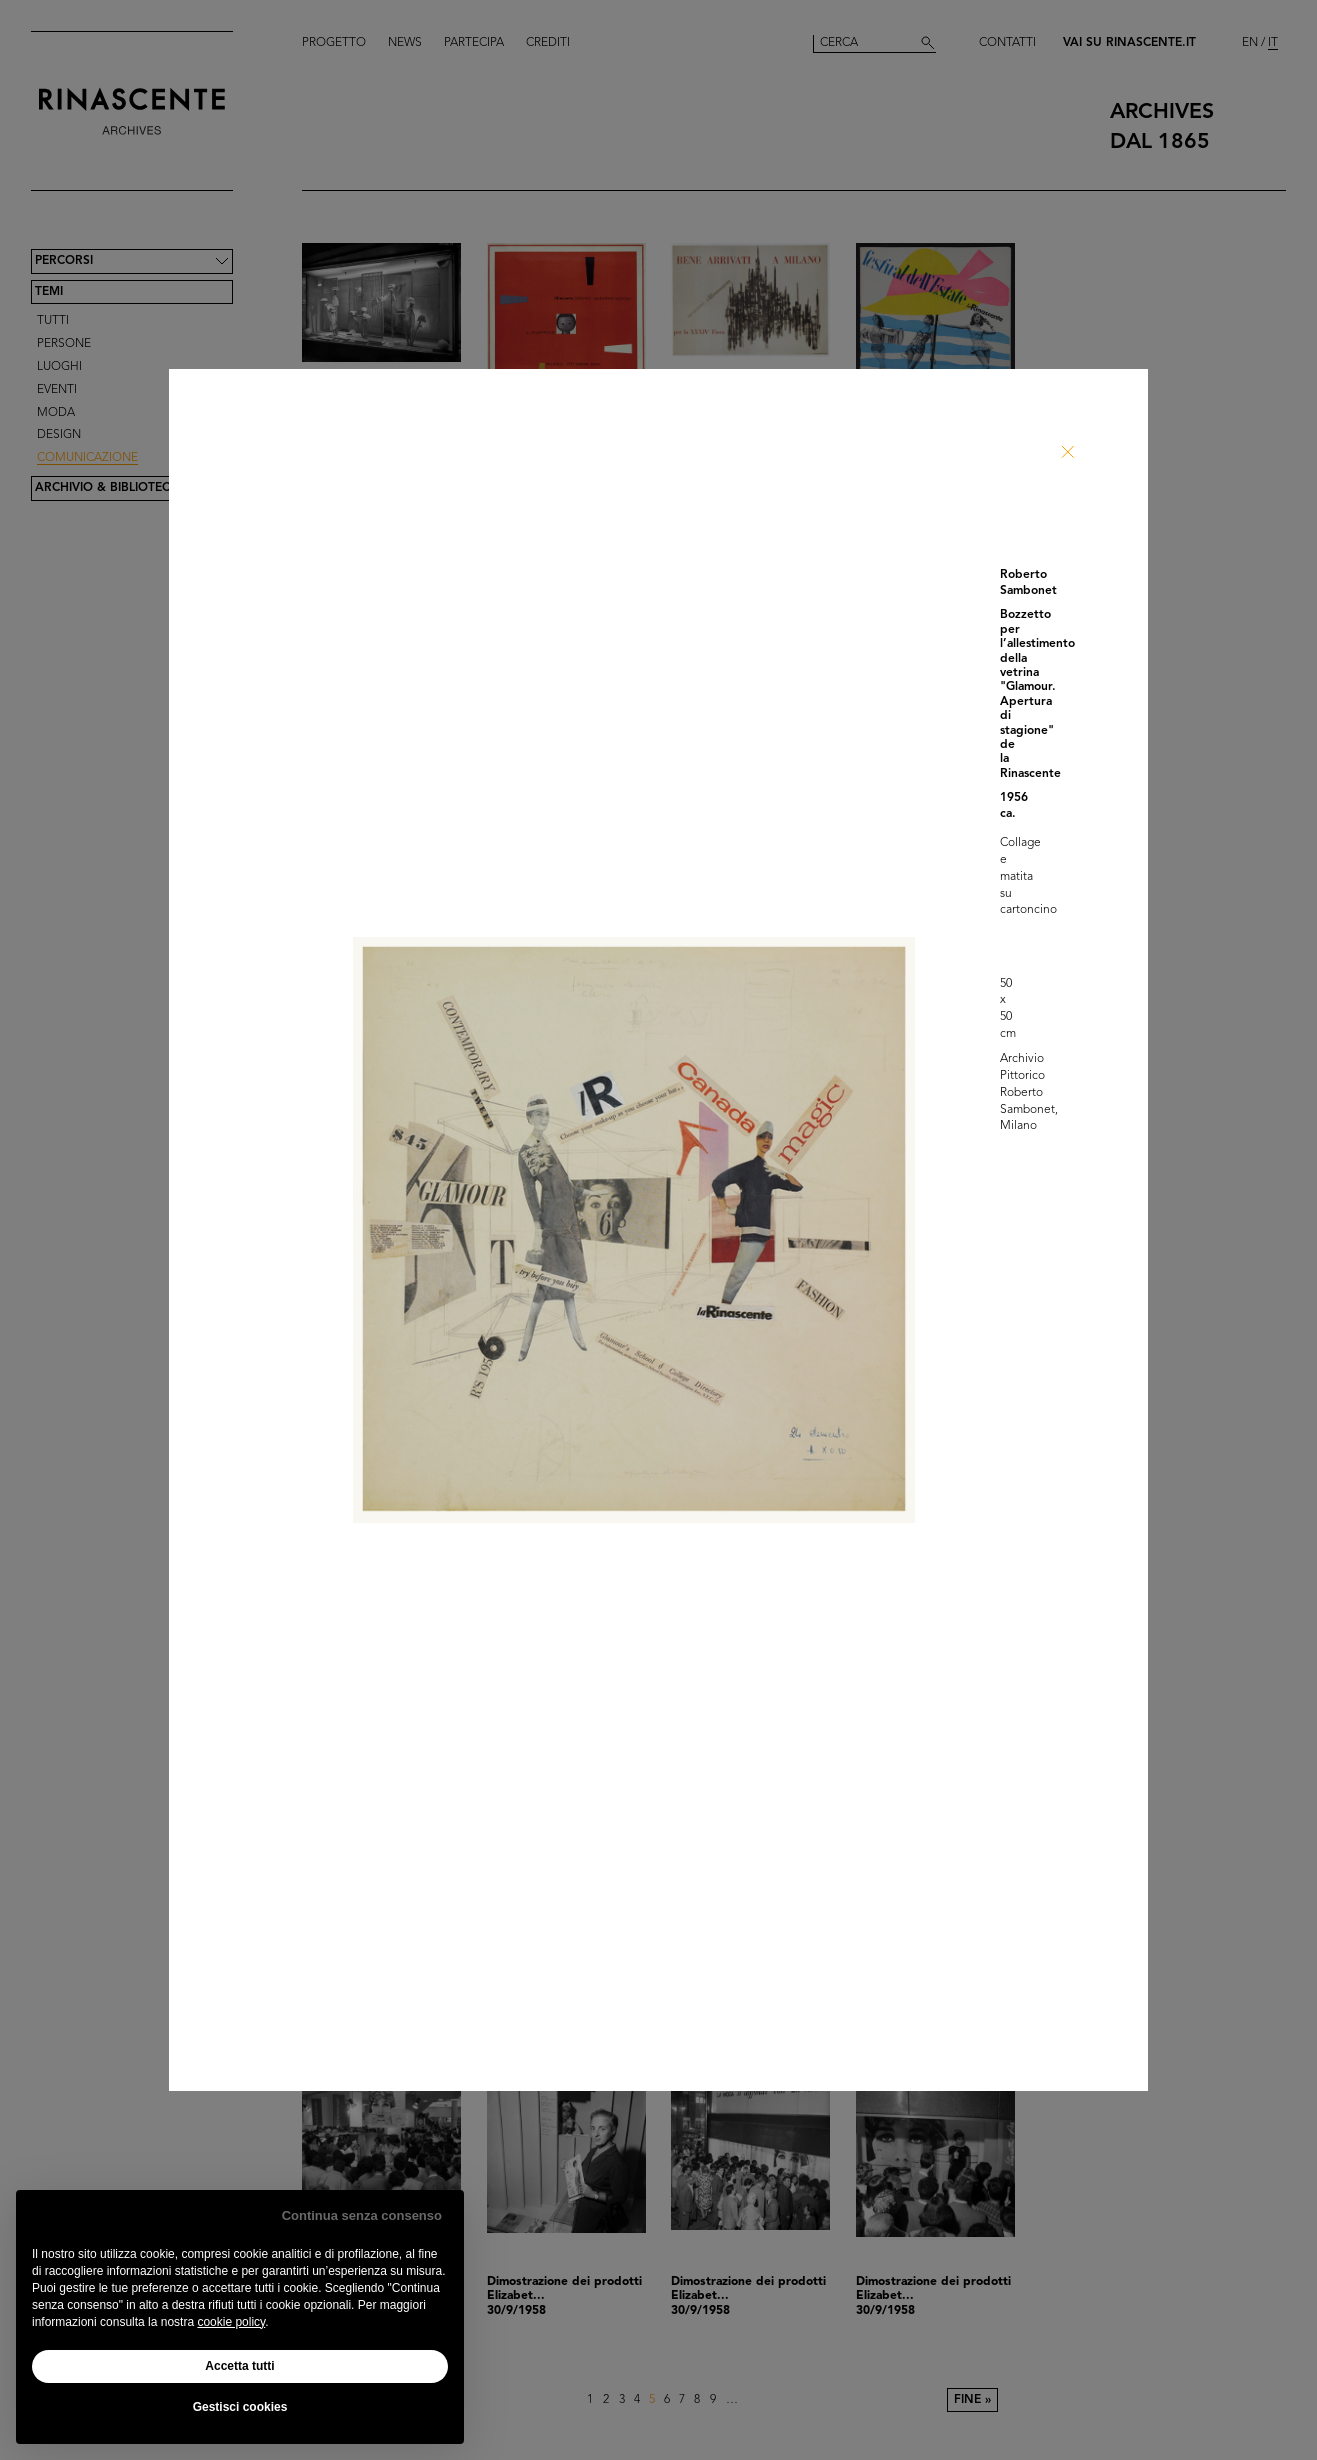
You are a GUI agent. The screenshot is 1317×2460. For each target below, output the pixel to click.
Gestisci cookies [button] (240, 2407)
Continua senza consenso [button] (362, 2215)
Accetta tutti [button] (239, 2366)
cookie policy (231, 2322)
